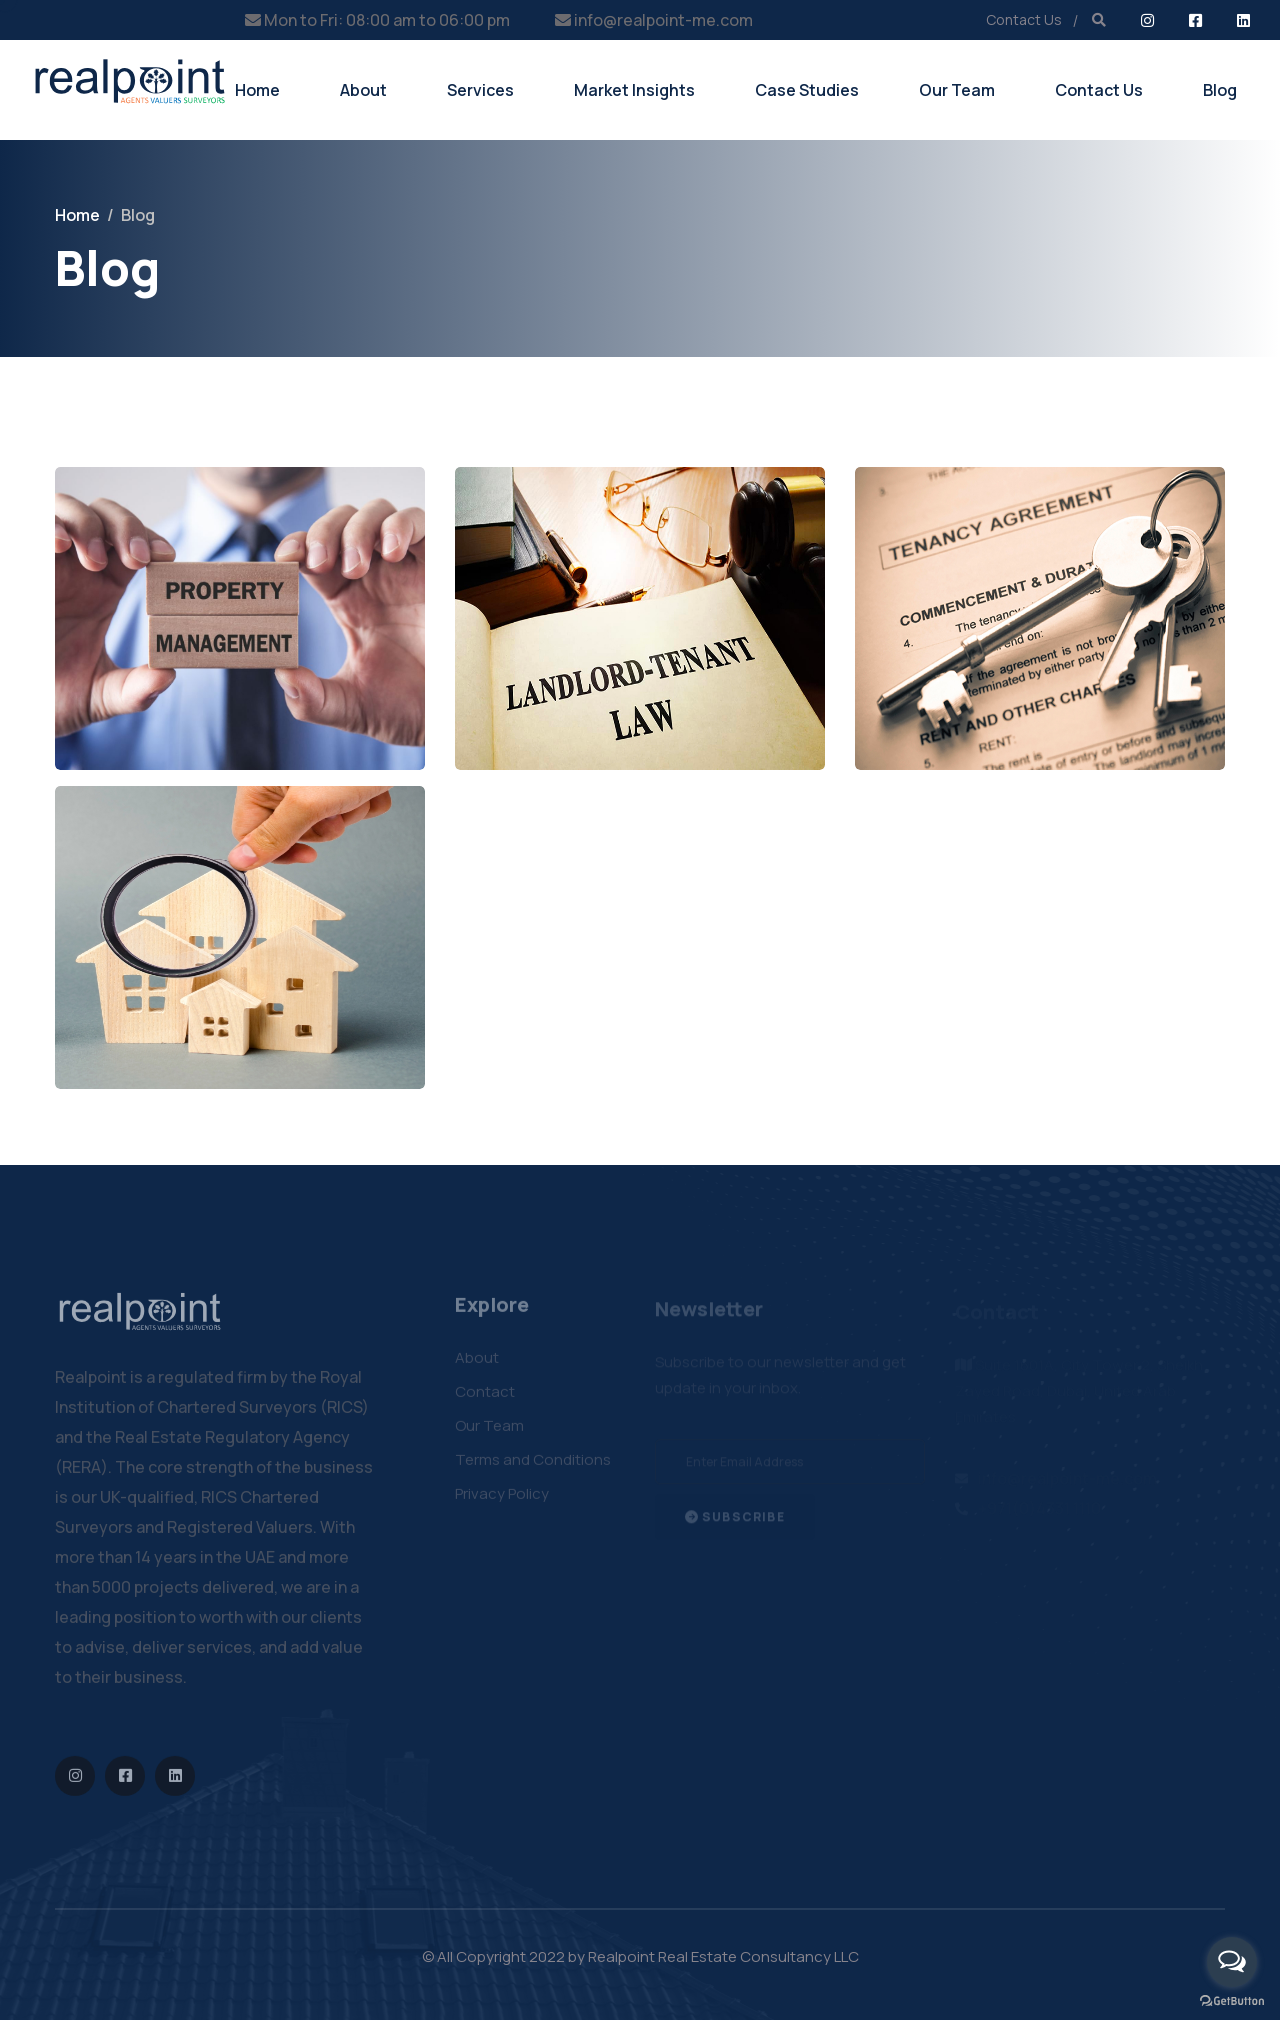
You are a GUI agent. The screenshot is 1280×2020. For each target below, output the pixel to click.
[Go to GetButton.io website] (1232, 2000)
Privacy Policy (502, 1500)
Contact (485, 1398)
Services (480, 90)
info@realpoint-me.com (663, 20)
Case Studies (807, 90)
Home (257, 90)
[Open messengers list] (1232, 1962)
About (363, 90)
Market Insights (634, 90)
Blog (1220, 90)
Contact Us (1024, 19)
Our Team (957, 90)
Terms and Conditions (533, 1466)
